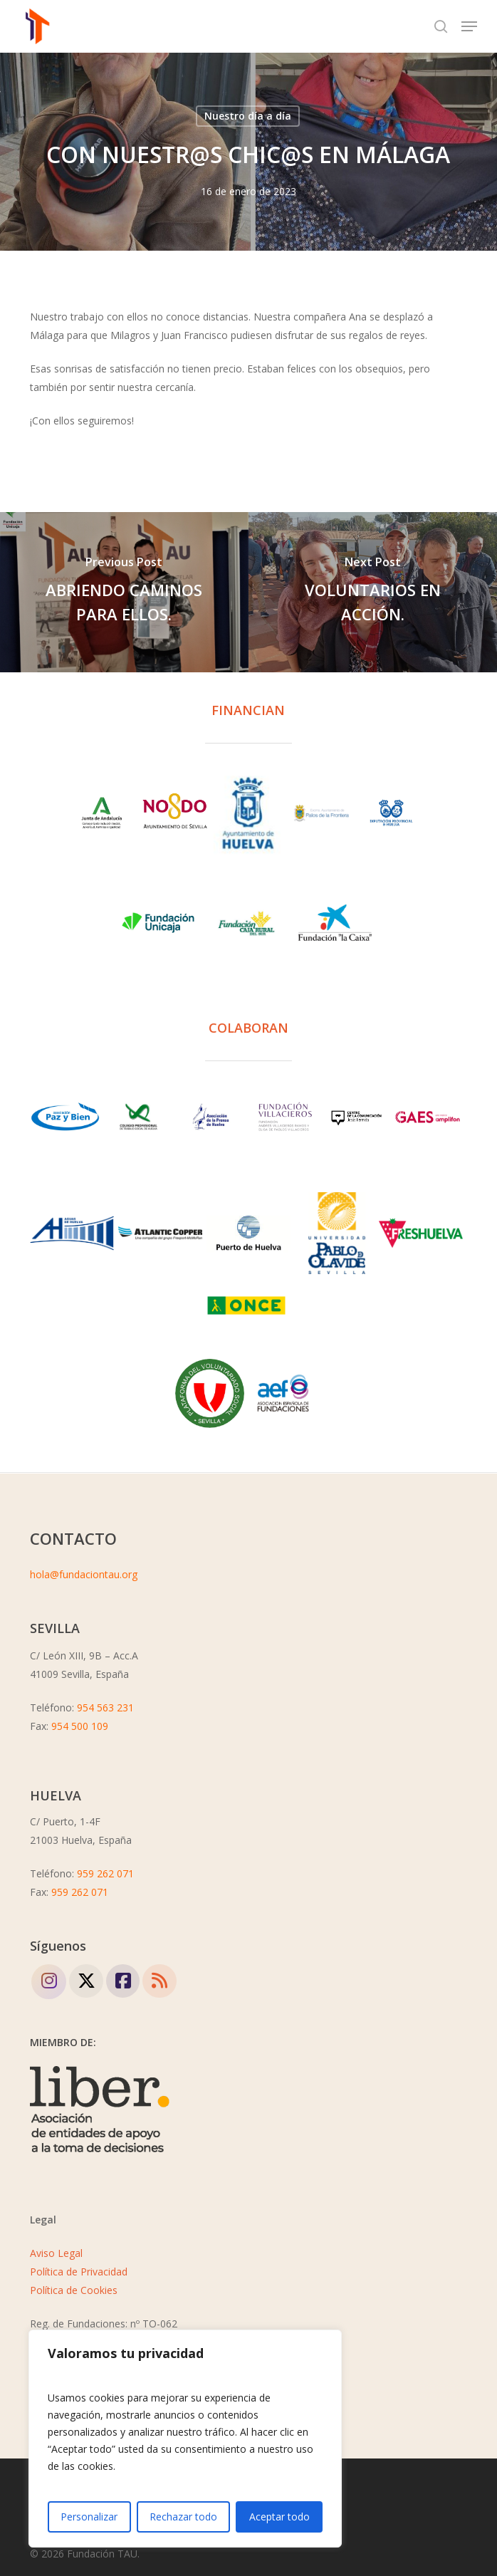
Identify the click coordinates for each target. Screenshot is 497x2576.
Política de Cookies (73, 2290)
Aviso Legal (56, 2253)
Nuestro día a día (247, 115)
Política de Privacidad (78, 2271)
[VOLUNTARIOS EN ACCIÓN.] (372, 592)
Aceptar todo (279, 2516)
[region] (185, 2439)
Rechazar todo (183, 2516)
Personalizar (89, 2516)
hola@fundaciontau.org (83, 1574)
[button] (469, 26)
